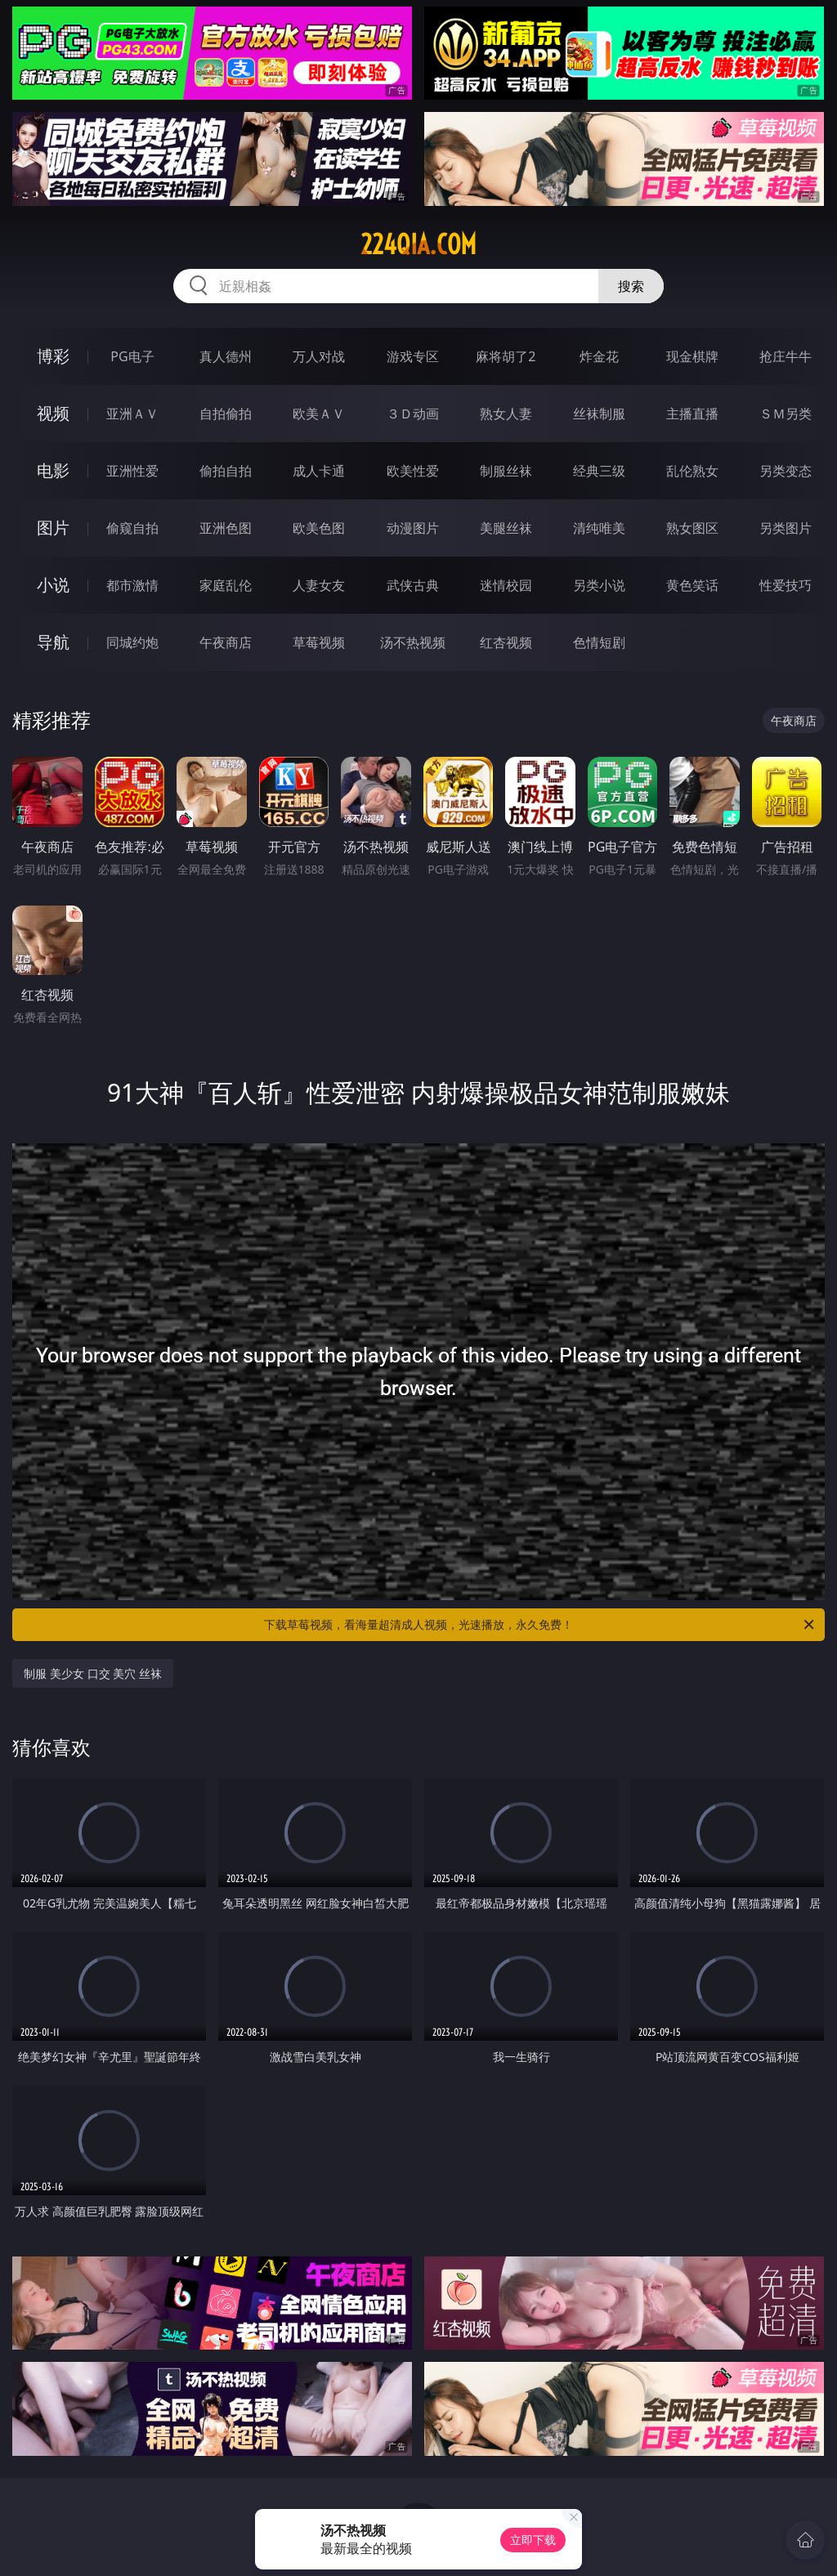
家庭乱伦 (225, 585)
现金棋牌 (692, 356)
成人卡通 (319, 471)
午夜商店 (225, 642)
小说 (53, 585)
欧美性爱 (413, 471)
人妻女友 (319, 585)
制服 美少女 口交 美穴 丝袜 (93, 1673)
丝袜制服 (599, 414)
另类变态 (785, 471)
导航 (53, 642)
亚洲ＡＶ (132, 414)
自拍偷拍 (225, 414)
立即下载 (533, 2539)
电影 (53, 470)
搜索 (631, 286)
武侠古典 (413, 585)
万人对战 (319, 356)
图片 (53, 528)
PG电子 (132, 356)
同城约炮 (132, 642)
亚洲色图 (225, 528)
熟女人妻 (506, 414)
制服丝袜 (506, 471)
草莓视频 (319, 642)
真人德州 (225, 356)
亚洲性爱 (132, 471)
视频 (53, 413)
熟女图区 (692, 528)
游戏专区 (413, 356)
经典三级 (599, 471)
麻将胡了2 (505, 356)
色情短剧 (599, 642)
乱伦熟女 (692, 471)
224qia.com (418, 244)
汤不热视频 (412, 642)
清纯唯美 (599, 528)
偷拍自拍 (225, 471)
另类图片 (785, 528)
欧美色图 (319, 528)
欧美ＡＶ (319, 414)
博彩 (53, 356)
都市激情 (132, 585)
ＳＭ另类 (785, 414)
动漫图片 (413, 528)
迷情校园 (506, 585)
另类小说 (599, 585)
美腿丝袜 (506, 528)
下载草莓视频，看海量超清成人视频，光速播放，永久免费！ (540, 1625)
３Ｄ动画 (413, 414)
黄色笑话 (692, 585)
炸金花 (599, 356)
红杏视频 (506, 642)
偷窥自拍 (132, 528)
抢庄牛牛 (785, 356)
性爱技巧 (785, 585)
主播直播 (692, 414)
